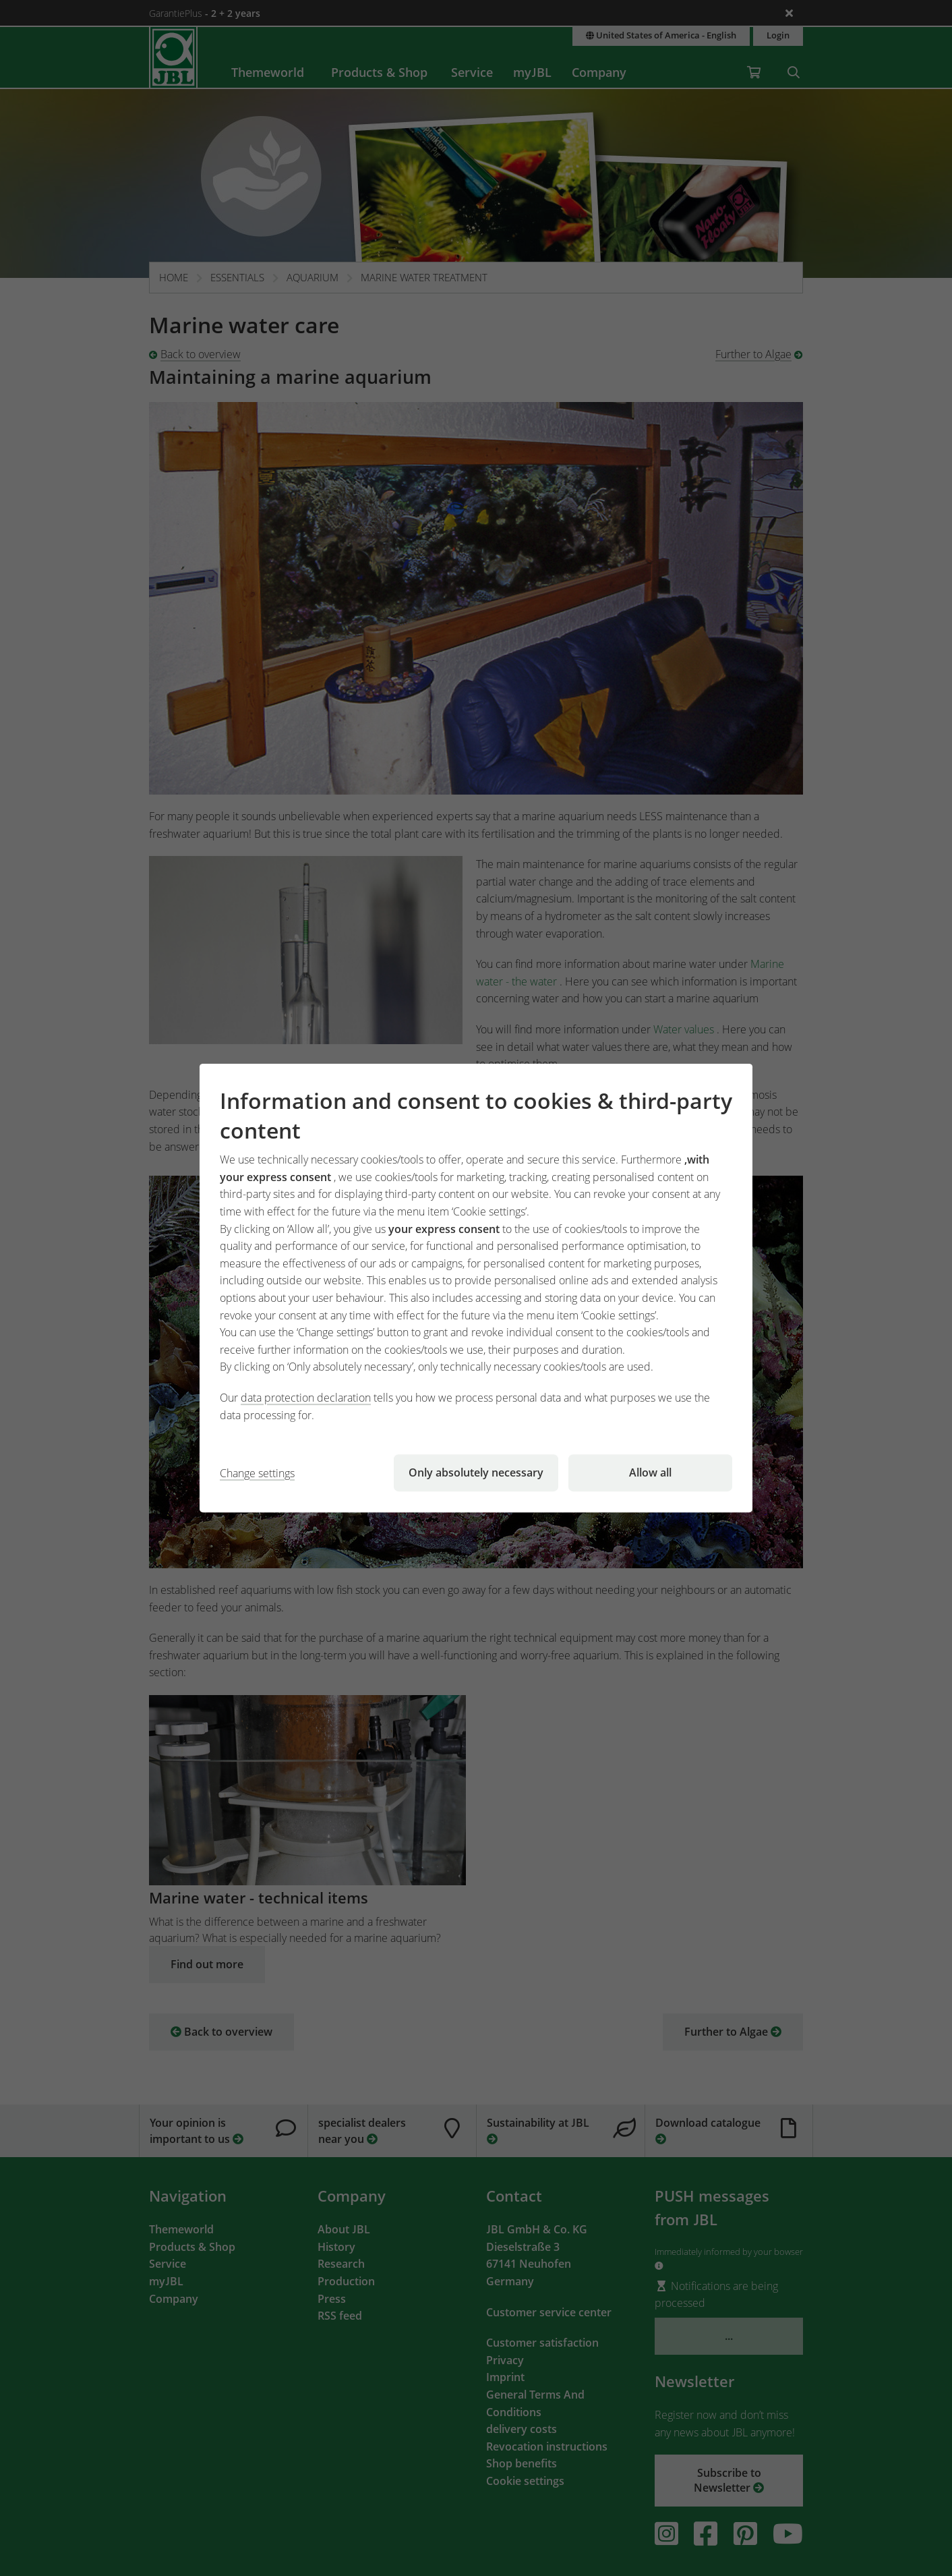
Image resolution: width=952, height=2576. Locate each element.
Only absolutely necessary (476, 1472)
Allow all (650, 1472)
